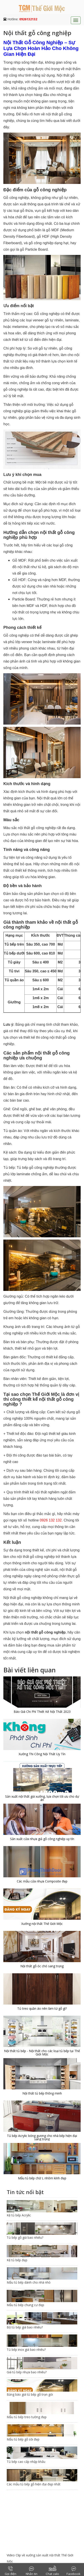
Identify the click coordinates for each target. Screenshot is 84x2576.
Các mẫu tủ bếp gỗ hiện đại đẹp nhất (33, 2484)
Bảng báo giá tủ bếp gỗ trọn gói (30, 2394)
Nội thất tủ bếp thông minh (42, 2093)
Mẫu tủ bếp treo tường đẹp (27, 2417)
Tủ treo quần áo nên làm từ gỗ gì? (42, 2008)
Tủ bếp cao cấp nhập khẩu (26, 2461)
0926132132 (28, 19)
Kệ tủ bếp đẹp (17, 2260)
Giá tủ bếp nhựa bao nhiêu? (27, 2372)
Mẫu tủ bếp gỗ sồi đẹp (23, 2439)
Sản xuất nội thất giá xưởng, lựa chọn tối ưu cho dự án (42, 1798)
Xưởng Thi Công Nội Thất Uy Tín (42, 1754)
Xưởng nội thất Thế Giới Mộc (42, 1924)
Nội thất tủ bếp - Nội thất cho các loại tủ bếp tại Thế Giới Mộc (42, 2052)
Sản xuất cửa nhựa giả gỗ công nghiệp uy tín (42, 1839)
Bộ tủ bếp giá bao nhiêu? (25, 2327)
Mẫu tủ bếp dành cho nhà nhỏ (28, 2282)
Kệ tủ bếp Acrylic (19, 2215)
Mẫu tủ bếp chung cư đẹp (25, 2305)
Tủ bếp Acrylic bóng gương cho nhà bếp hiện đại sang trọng (42, 2137)
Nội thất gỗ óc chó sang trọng (42, 1966)
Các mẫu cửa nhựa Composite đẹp (42, 1881)
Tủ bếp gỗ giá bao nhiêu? (25, 2237)
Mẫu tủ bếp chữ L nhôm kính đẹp (42, 2178)
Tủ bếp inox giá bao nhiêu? (26, 2349)
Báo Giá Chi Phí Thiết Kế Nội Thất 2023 (42, 1711)
